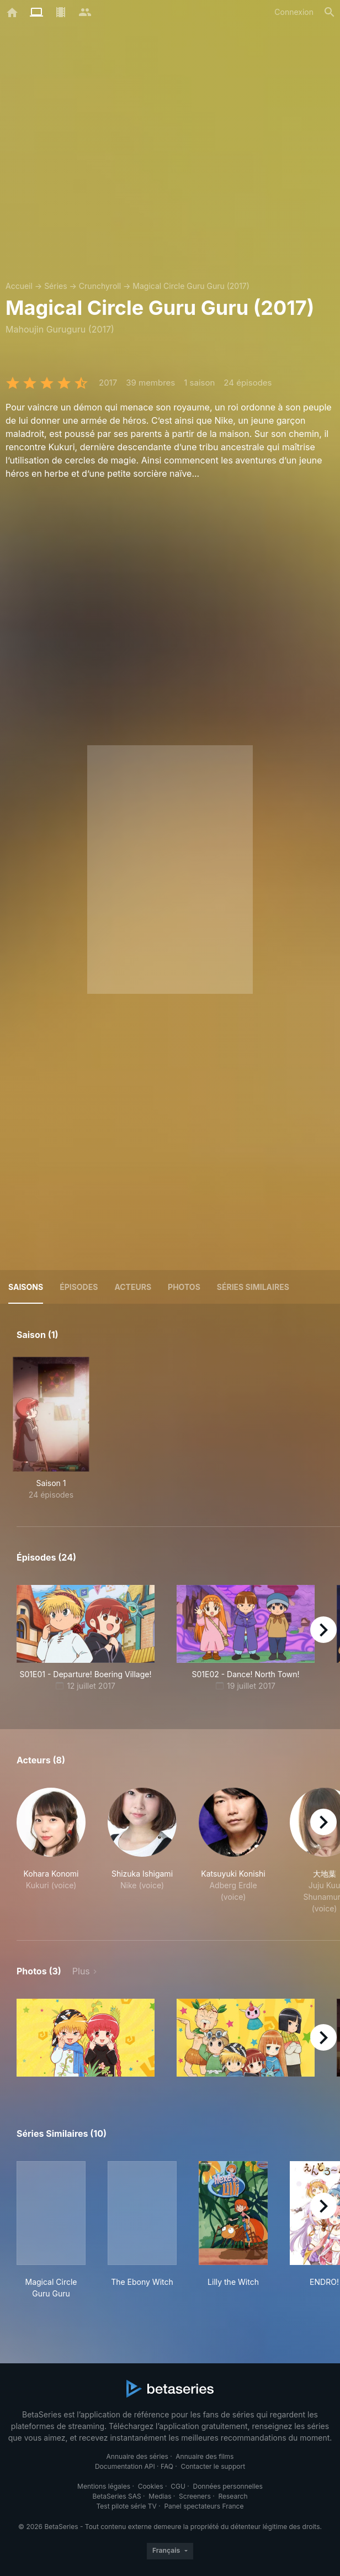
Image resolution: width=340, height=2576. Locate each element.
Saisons (25, 1287)
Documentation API (125, 2466)
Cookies (150, 2486)
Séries (55, 286)
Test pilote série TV (127, 2506)
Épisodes (79, 1287)
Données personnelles (227, 2486)
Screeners (195, 2496)
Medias (159, 2496)
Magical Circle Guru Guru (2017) (190, 286)
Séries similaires (253, 1287)
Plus (81, 1971)
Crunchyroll (100, 286)
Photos (184, 1287)
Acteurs (132, 1287)
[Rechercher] (329, 12)
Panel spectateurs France (203, 2506)
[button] (51, 1851)
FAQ (167, 2466)
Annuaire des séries (137, 2456)
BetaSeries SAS (117, 2496)
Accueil (19, 286)
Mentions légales (103, 2486)
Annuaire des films (204, 2456)
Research (232, 2496)
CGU (178, 2486)
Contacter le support (213, 2466)
